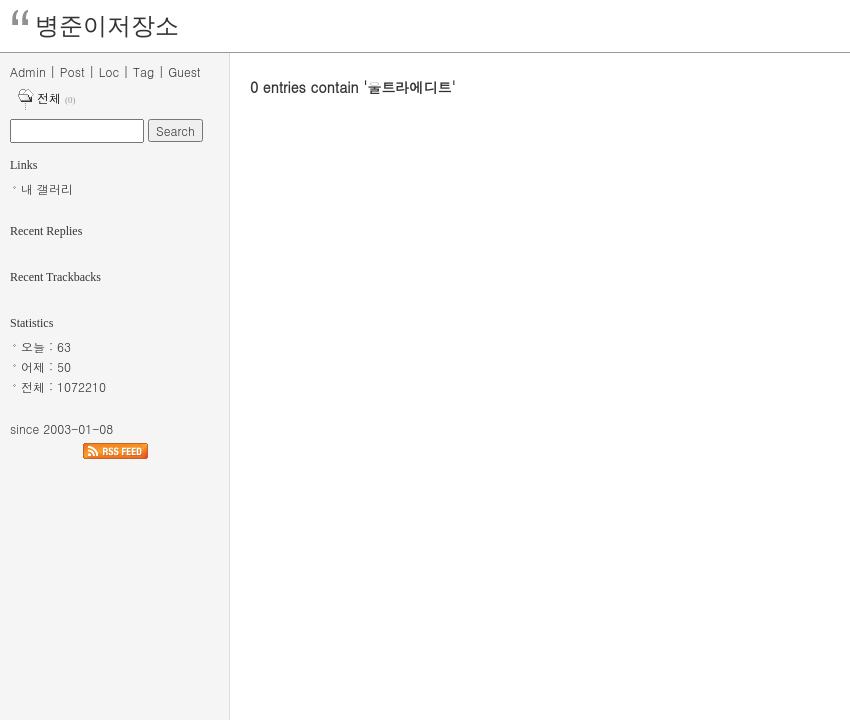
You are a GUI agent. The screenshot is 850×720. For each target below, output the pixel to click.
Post (72, 71)
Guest (184, 71)
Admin (28, 71)
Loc (109, 71)
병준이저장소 (107, 26)
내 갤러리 (47, 188)
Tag (143, 71)
